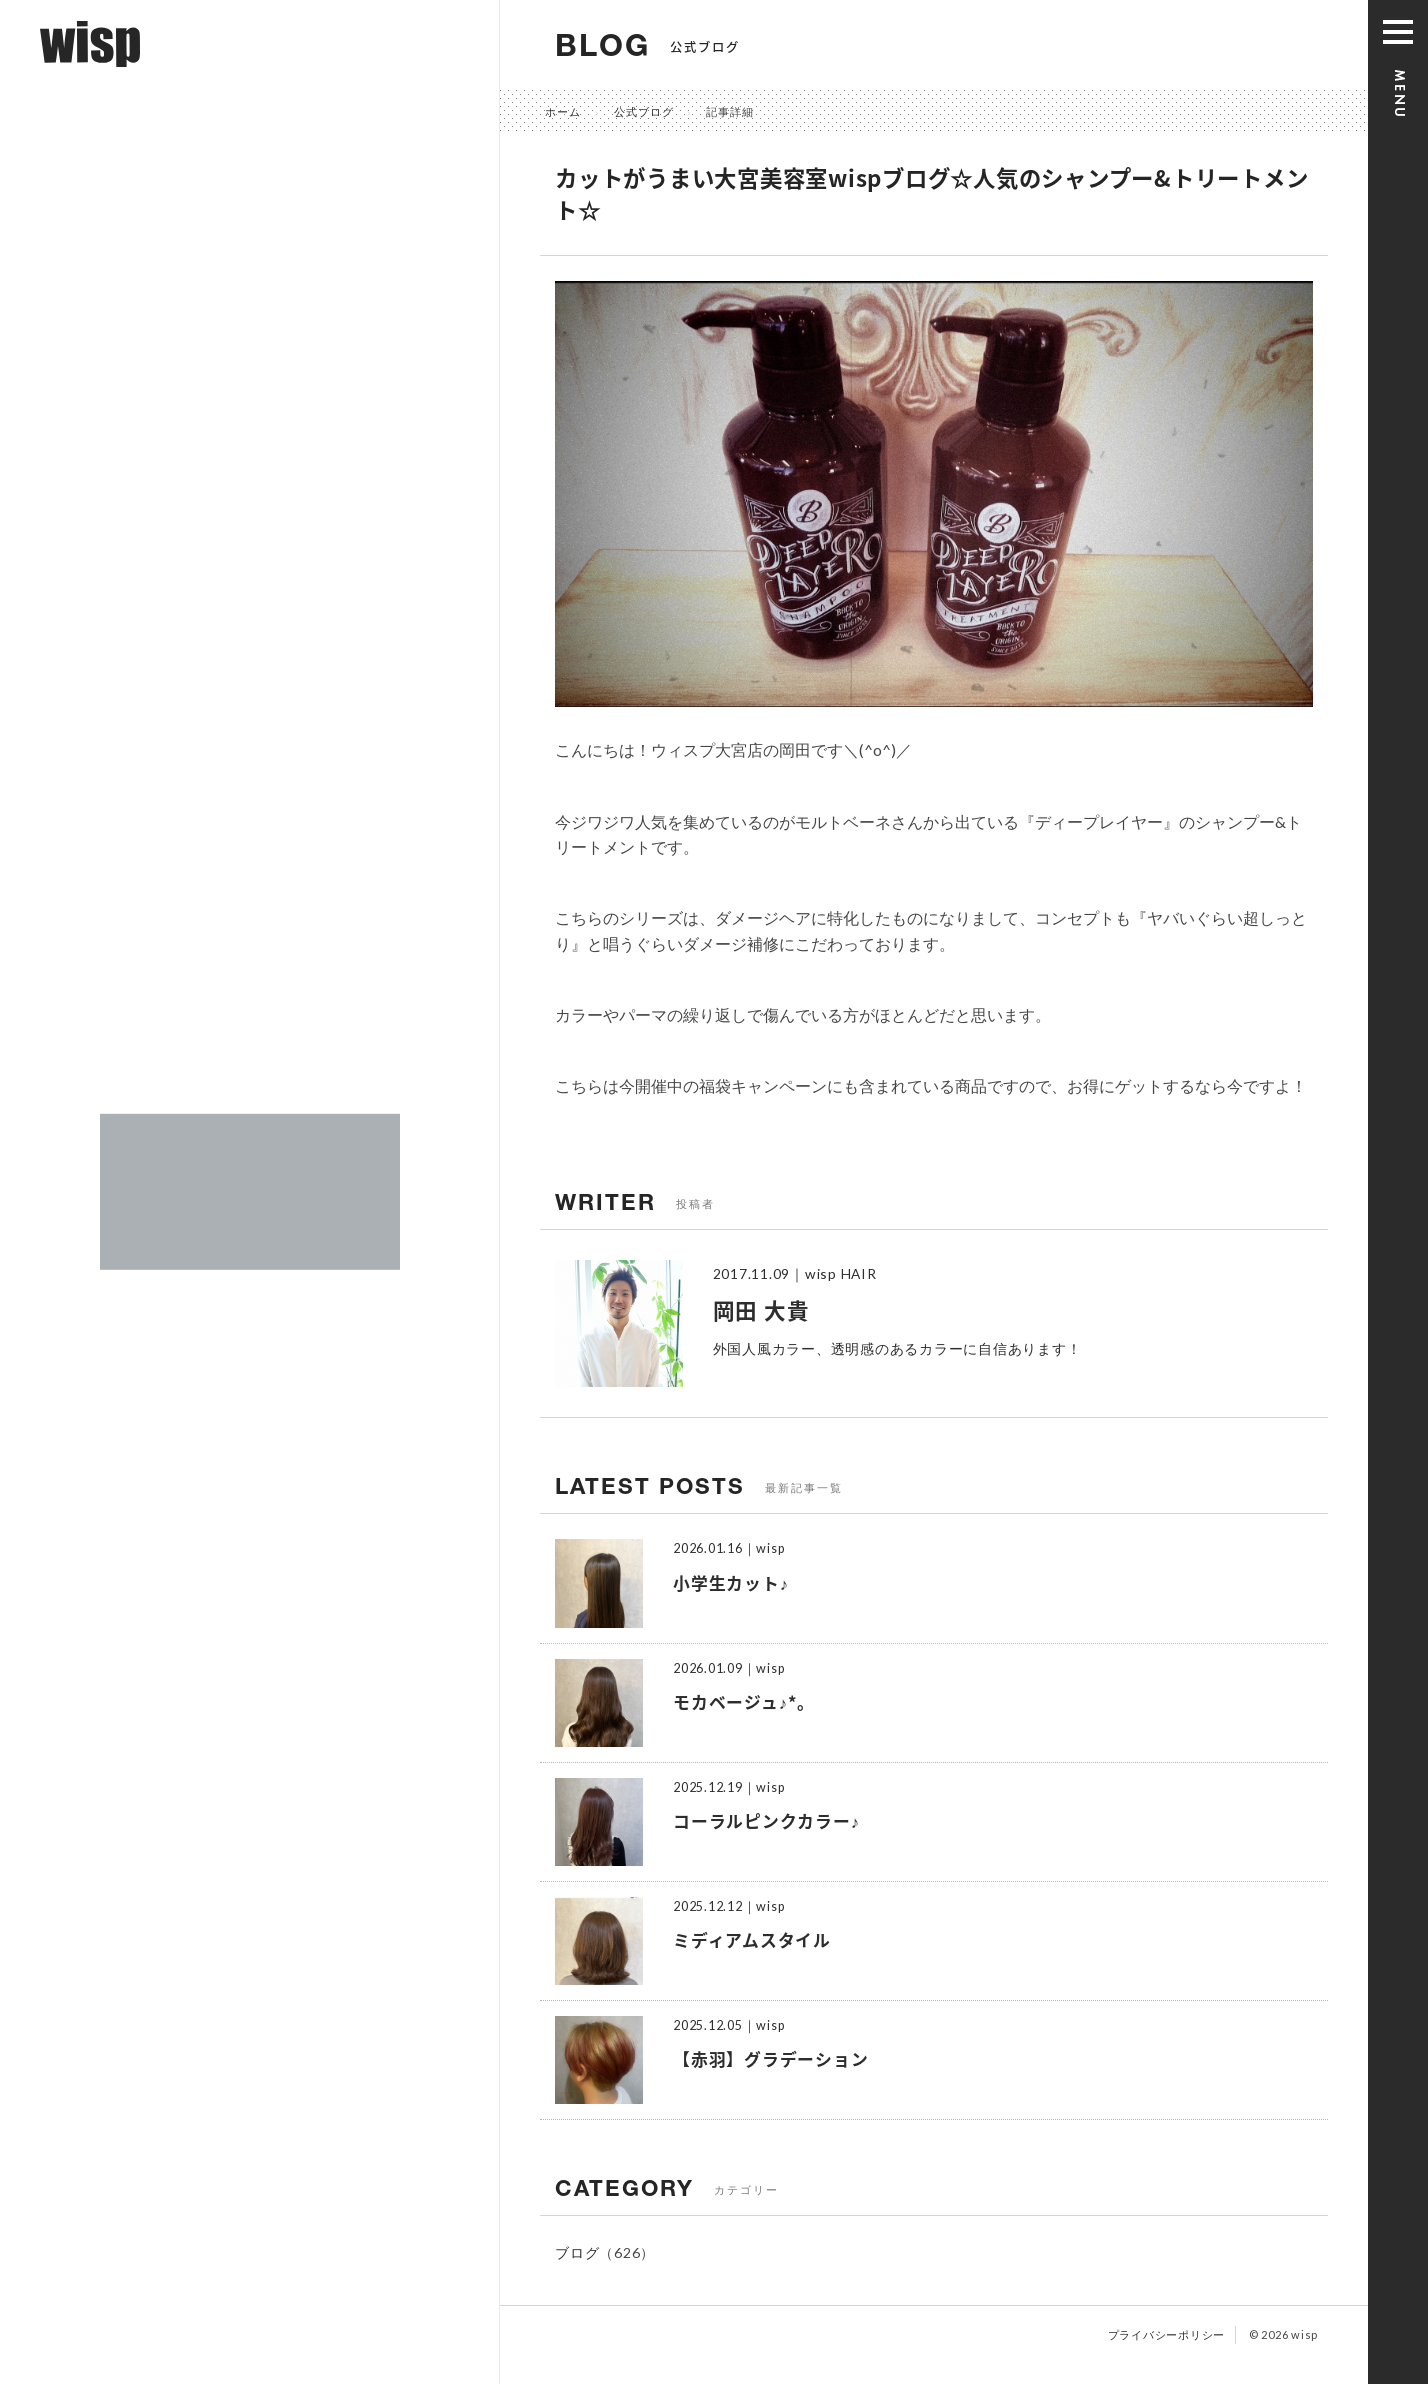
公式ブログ (644, 111)
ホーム (563, 111)
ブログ (577, 2252)
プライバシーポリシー (1167, 2334)
